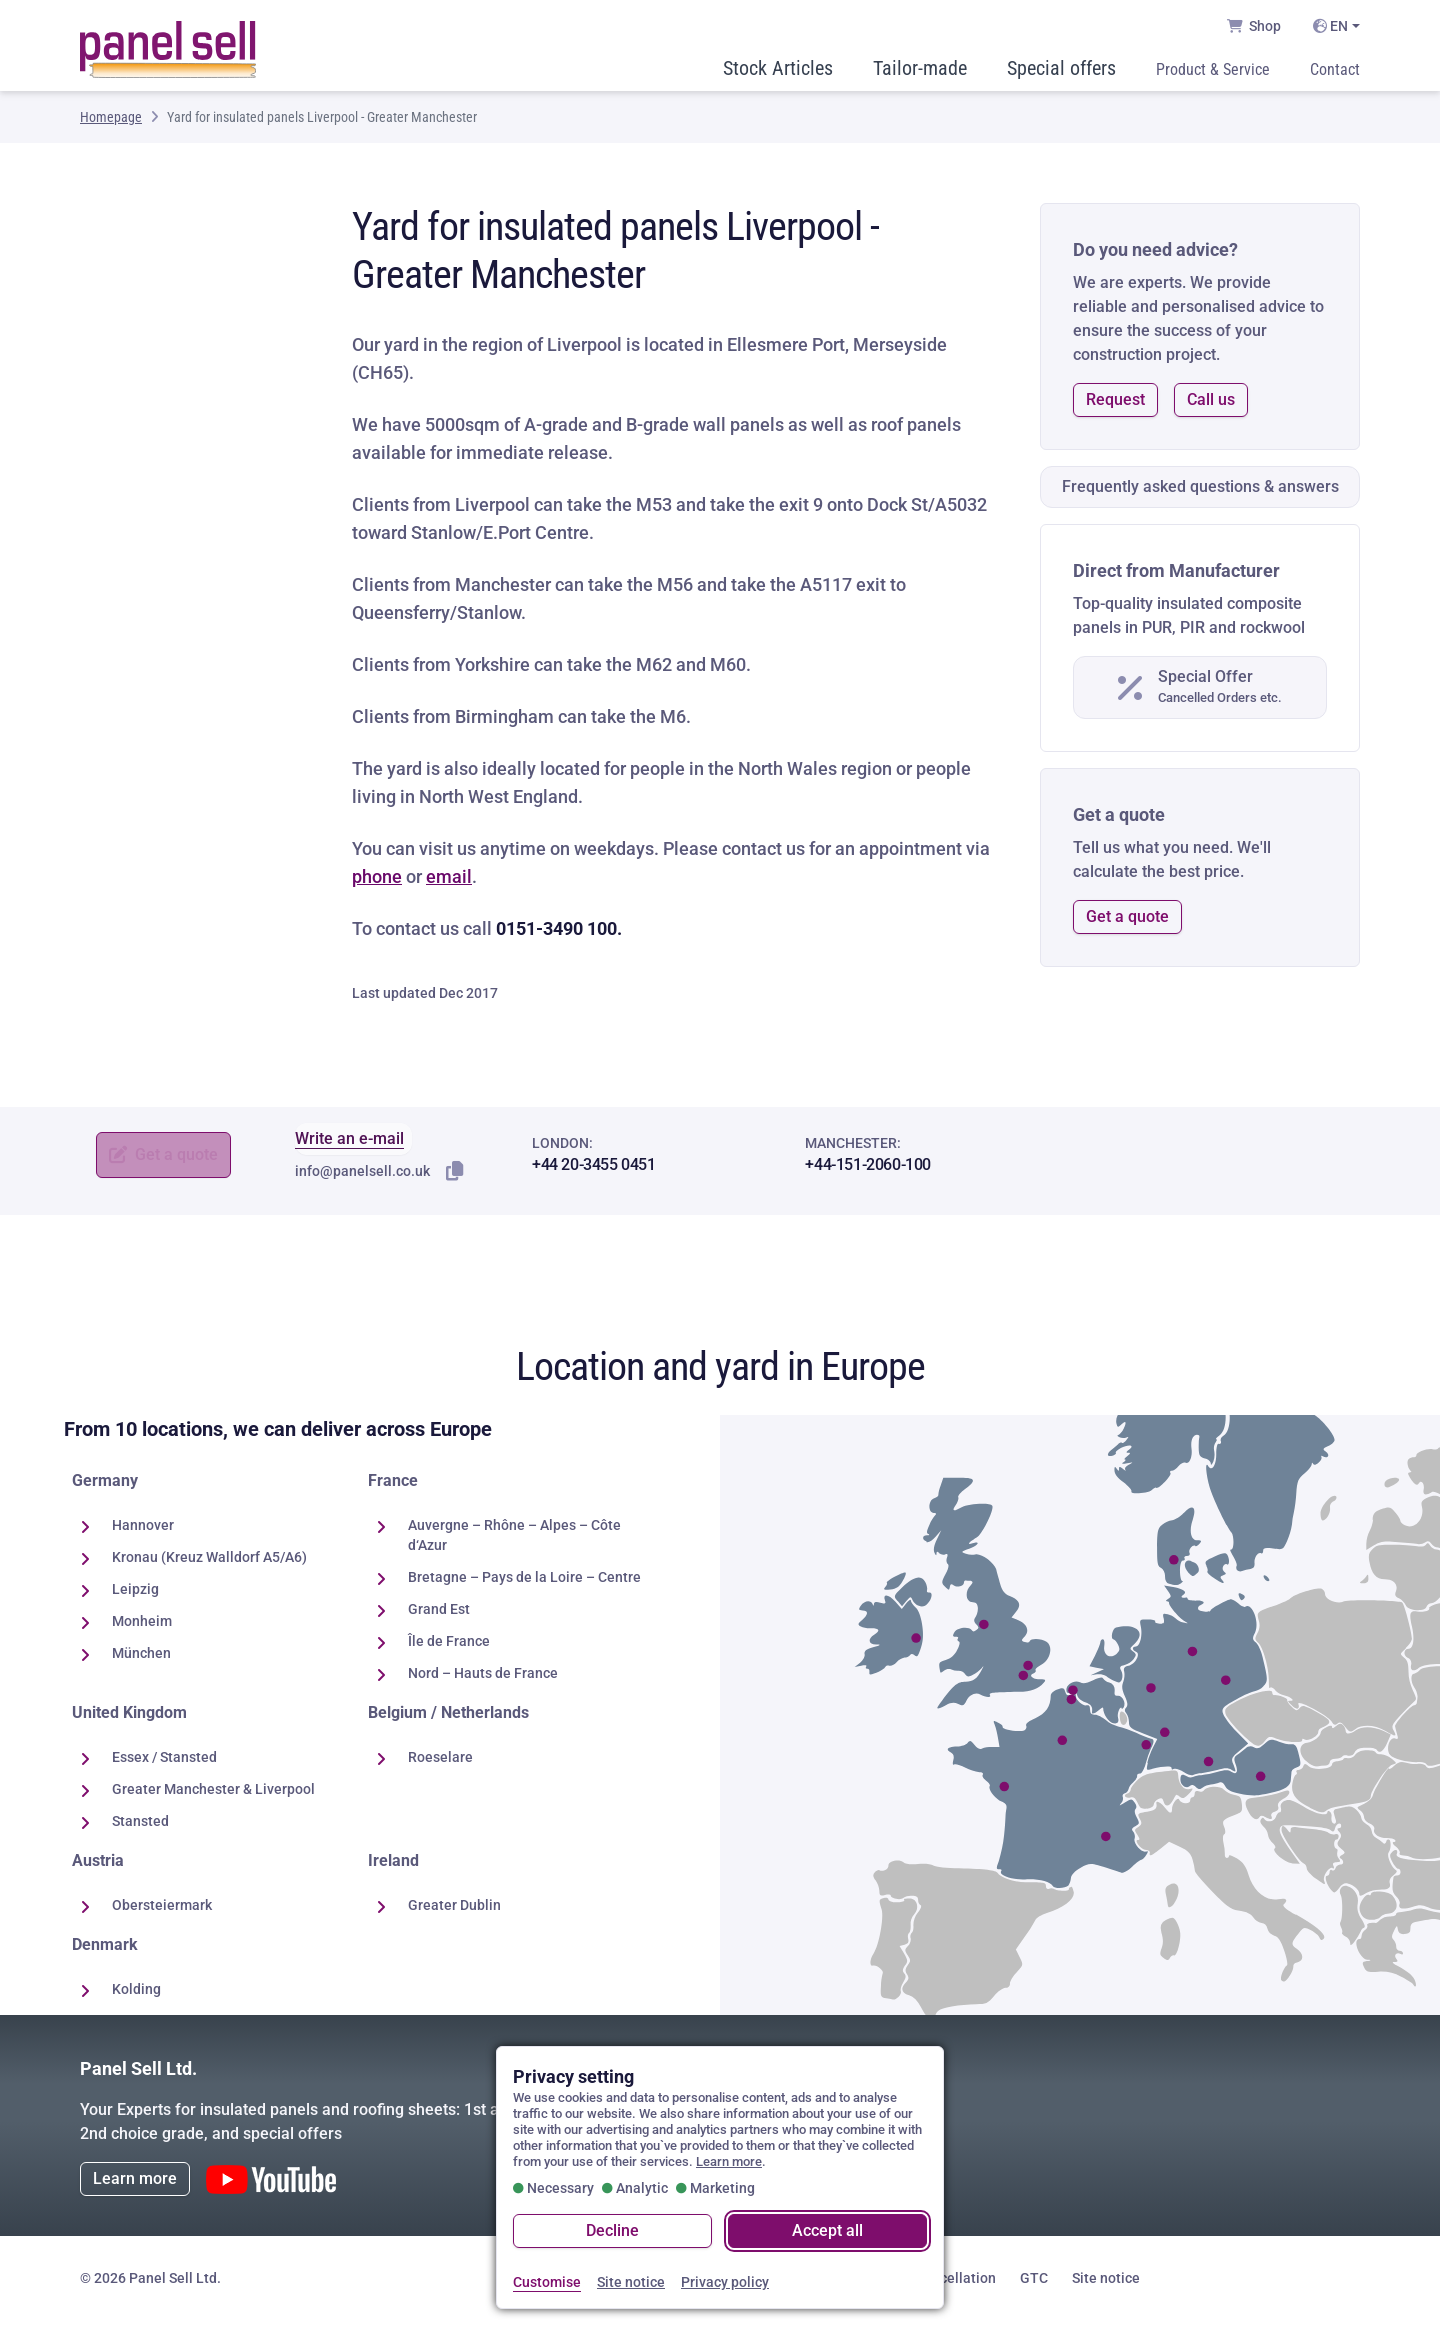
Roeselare (440, 1762)
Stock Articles (778, 72)
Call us (1211, 404)
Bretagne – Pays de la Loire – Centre (524, 1582)
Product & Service (1213, 73)
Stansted (140, 1826)
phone (377, 881)
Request (1115, 404)
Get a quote (1127, 921)
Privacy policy (725, 2282)
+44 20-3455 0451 (594, 1169)
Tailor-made (920, 72)
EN (1330, 26)
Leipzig (135, 1594)
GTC (1034, 2283)
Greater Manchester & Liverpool (213, 1794)
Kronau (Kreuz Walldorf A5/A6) (209, 1562)
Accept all (827, 2230)
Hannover (143, 1530)
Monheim (142, 1626)
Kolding (136, 1994)
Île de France (449, 1646)
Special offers (1061, 72)
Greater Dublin (454, 1910)
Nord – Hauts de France (483, 1678)
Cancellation (955, 2283)
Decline (612, 2230)
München (141, 1658)
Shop (1254, 26)
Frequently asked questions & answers (1200, 491)
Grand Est (439, 1614)
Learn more (135, 2183)
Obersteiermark (162, 1910)
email (449, 881)
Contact (1335, 73)
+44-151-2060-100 (868, 1169)
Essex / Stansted (164, 1762)
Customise (547, 2282)
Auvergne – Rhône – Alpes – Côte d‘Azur (514, 1540)
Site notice (1106, 2283)
